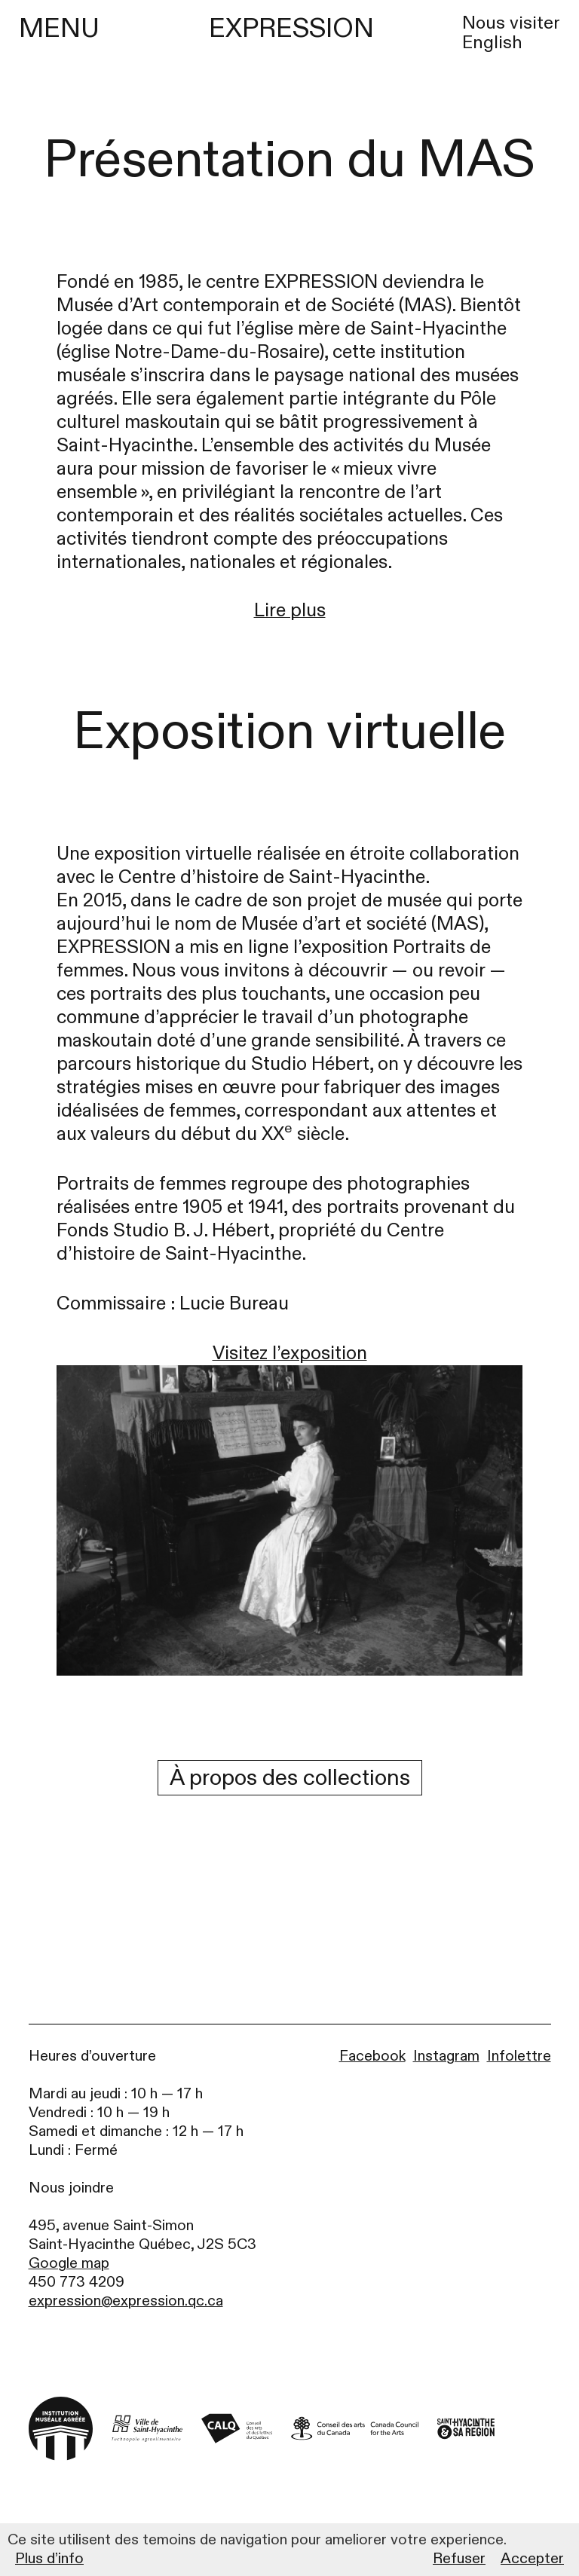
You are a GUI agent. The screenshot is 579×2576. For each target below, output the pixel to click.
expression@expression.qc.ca (126, 2300)
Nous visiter (511, 23)
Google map (69, 2263)
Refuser (459, 2559)
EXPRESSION (291, 28)
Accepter (532, 2559)
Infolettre (519, 2055)
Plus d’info (49, 2559)
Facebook (372, 2055)
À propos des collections (290, 1778)
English (492, 43)
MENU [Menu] (59, 29)
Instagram (446, 2055)
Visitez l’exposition (290, 1353)
